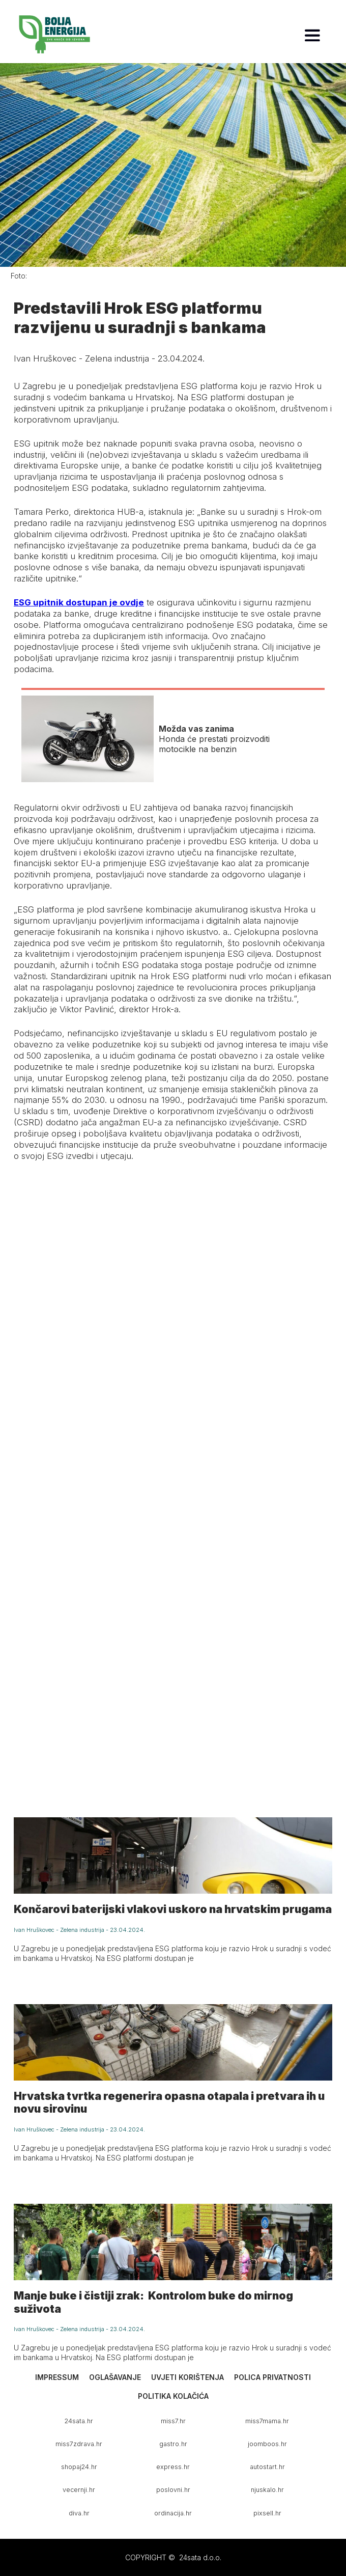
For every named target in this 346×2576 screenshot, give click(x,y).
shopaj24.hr (79, 2467)
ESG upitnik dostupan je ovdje (79, 602)
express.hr (173, 2467)
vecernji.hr (79, 2490)
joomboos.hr (267, 2444)
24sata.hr (79, 2421)
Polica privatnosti (272, 2377)
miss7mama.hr (267, 2421)
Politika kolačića (173, 2396)
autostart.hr (267, 2467)
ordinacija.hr (173, 2513)
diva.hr (79, 2513)
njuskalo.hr (267, 2490)
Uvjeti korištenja (187, 2377)
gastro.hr (173, 2444)
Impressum (57, 2377)
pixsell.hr (267, 2513)
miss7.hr (173, 2421)
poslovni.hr (173, 2490)
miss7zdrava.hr (78, 2444)
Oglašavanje (115, 2377)
